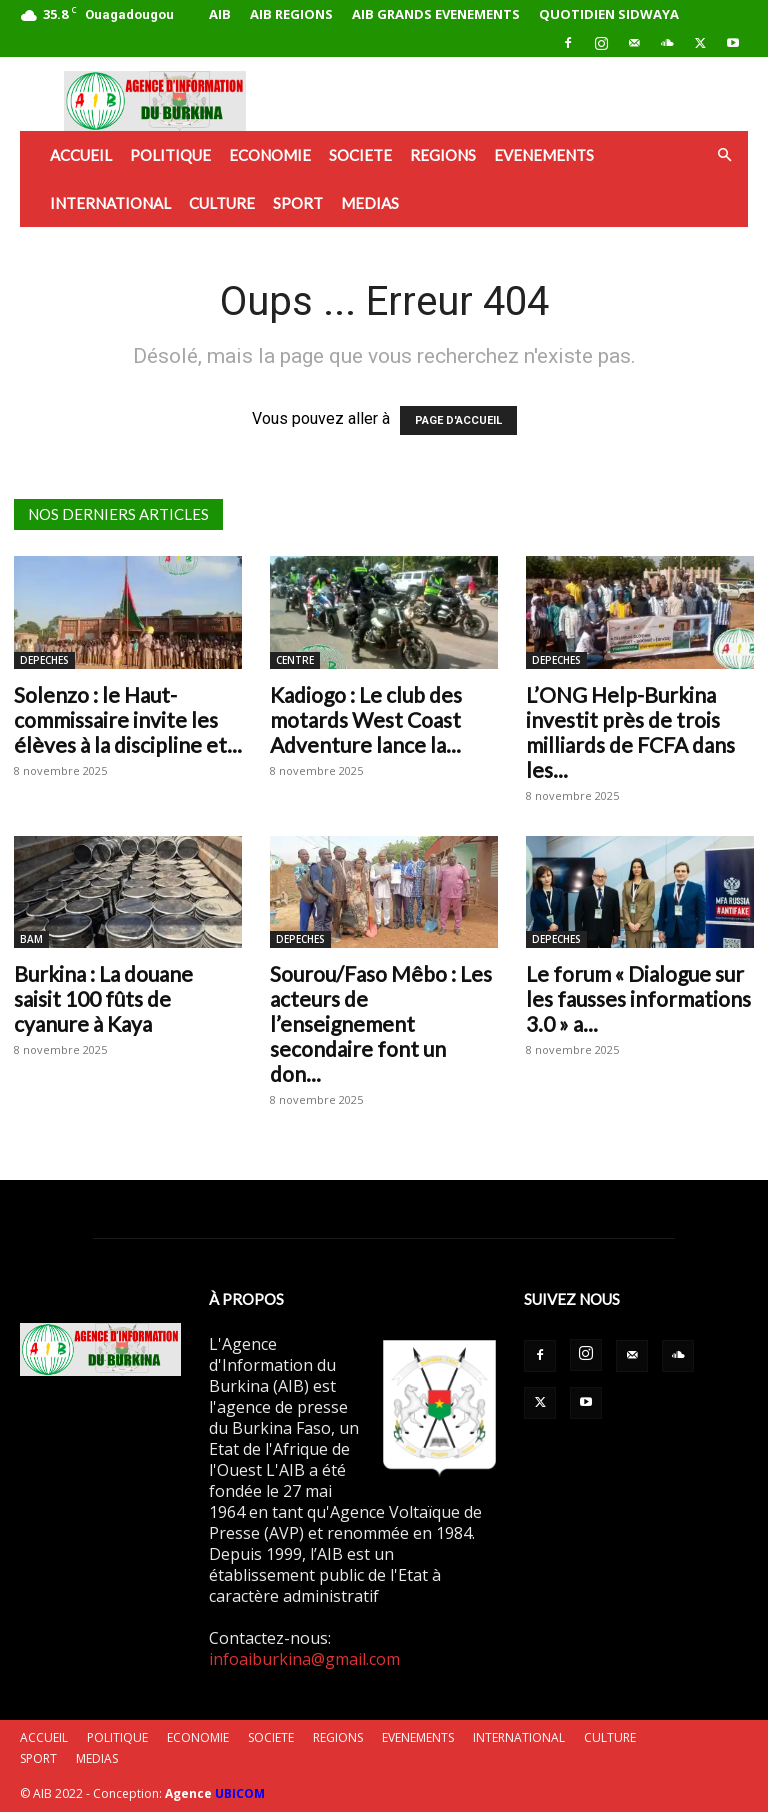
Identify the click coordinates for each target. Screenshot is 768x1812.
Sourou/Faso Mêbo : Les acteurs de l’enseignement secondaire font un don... (381, 1023)
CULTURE (222, 203)
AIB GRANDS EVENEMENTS (436, 14)
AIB (220, 14)
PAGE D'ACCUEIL (458, 420)
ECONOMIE (270, 155)
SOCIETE (360, 155)
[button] (724, 155)
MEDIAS (370, 203)
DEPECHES (44, 660)
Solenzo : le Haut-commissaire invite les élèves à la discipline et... (128, 719)
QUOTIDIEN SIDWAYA (609, 14)
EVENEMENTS (544, 155)
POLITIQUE (170, 155)
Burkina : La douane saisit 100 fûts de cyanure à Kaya (103, 998)
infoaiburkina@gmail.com (304, 1659)
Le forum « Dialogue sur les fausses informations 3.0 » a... (638, 998)
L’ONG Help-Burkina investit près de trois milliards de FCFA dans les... (630, 732)
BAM (31, 939)
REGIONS (443, 155)
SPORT (298, 203)
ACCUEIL (81, 155)
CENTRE (295, 660)
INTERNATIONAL (110, 203)
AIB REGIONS (291, 14)
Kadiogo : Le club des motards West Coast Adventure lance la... (366, 719)
